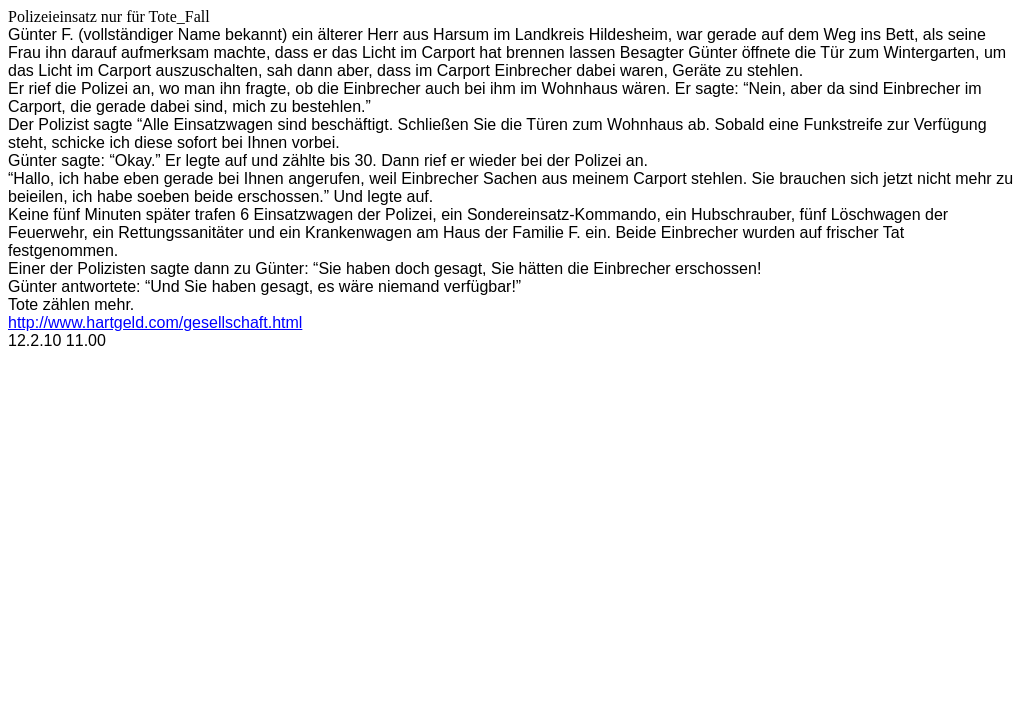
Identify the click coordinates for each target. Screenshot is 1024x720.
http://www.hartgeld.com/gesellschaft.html (155, 322)
